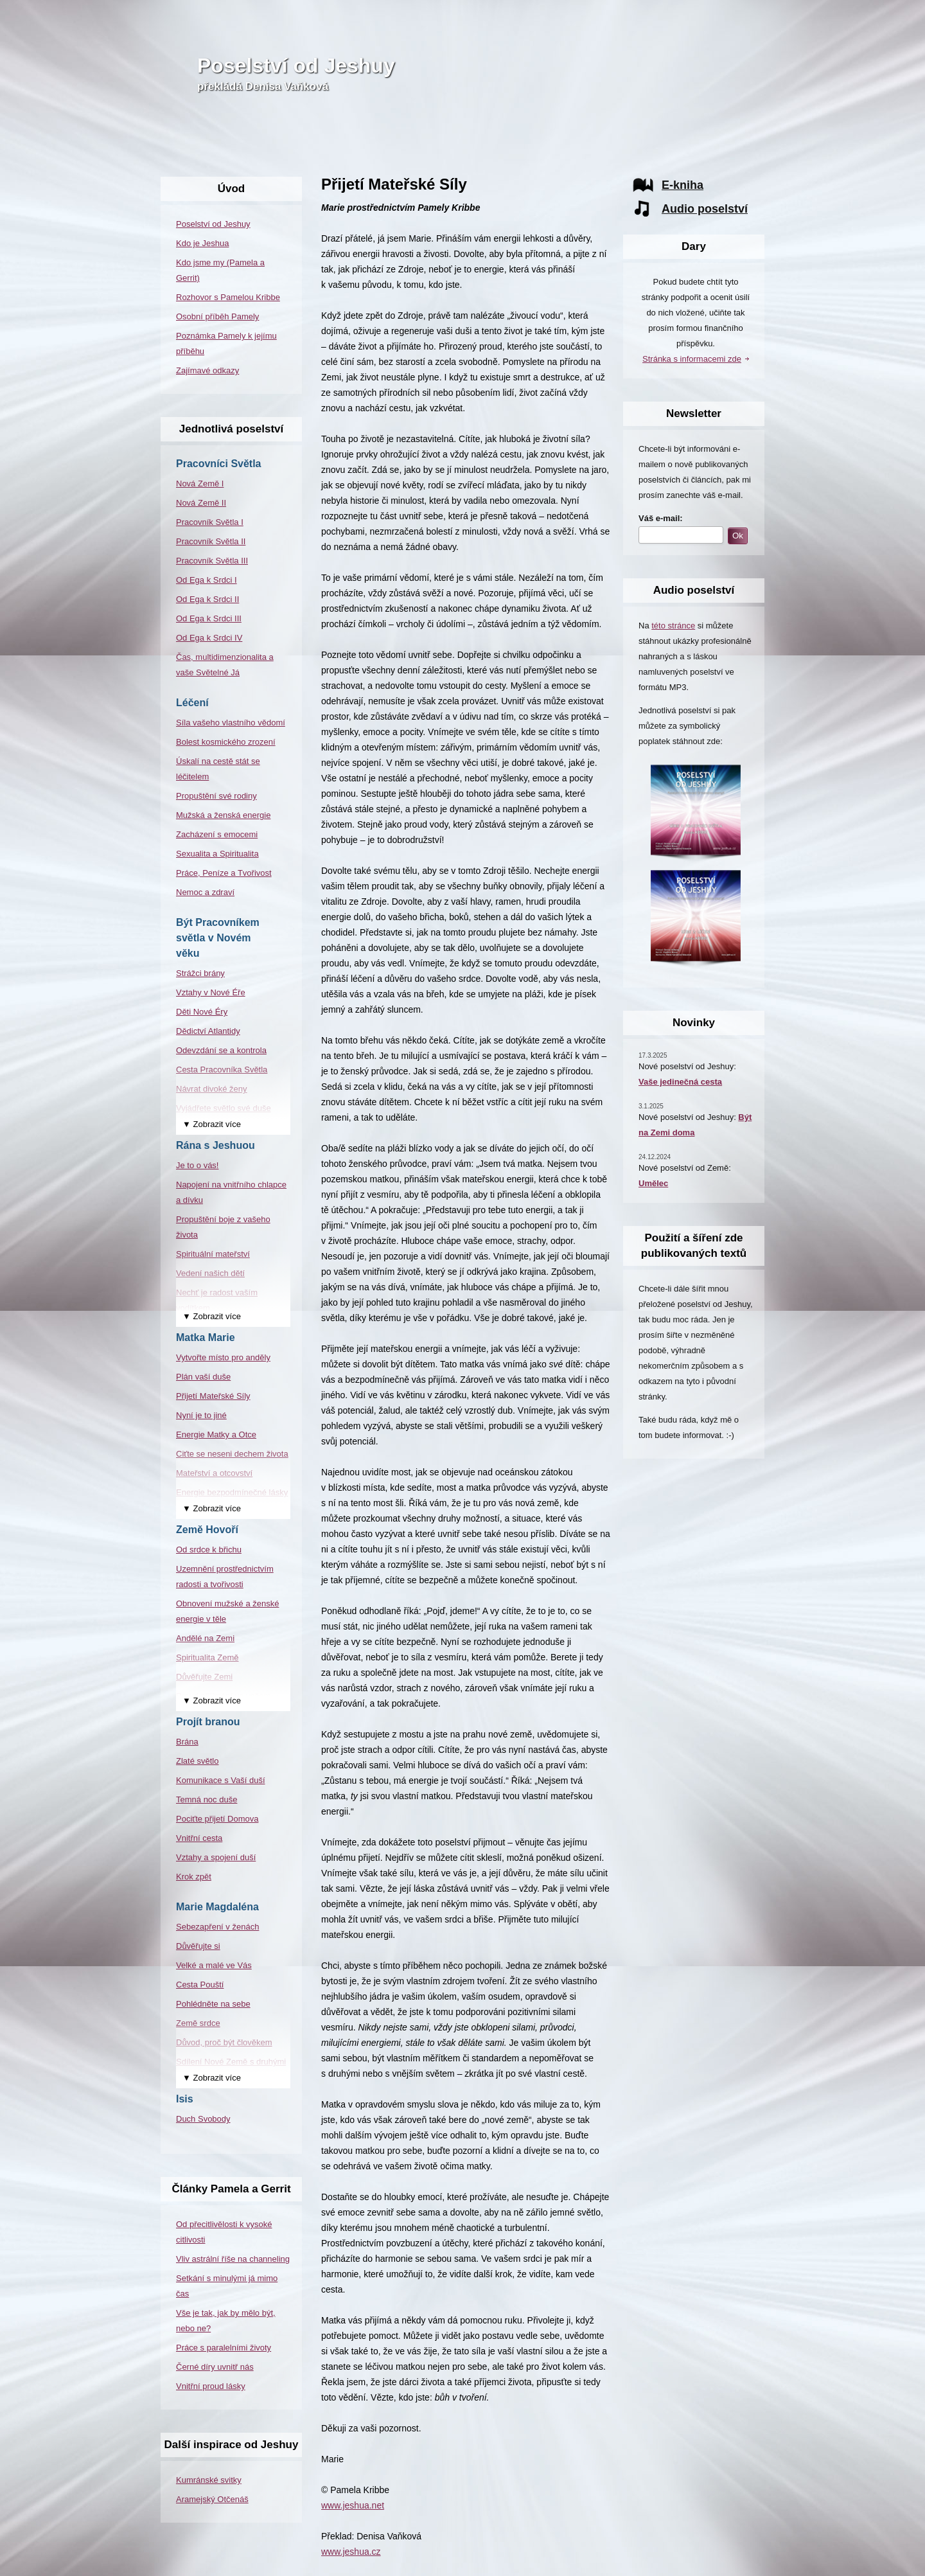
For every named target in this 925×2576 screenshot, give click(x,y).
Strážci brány (200, 973)
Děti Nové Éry (201, 1012)
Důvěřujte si (198, 1946)
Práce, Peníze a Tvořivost (224, 873)
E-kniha (682, 185)
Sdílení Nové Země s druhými (231, 2061)
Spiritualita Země (207, 1657)
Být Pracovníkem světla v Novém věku (218, 938)
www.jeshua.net (352, 2505)
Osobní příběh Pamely (217, 316)
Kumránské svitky (209, 2480)
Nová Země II (201, 503)
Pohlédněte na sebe (213, 2004)
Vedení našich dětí (210, 1273)
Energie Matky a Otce (216, 1434)
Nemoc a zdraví (205, 892)
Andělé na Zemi (205, 1638)
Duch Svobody (203, 2119)
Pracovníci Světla (218, 463)
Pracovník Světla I (209, 522)
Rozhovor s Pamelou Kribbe (228, 297)
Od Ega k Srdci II (207, 599)
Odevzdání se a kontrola (221, 1050)
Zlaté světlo (197, 1761)
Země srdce (198, 2023)
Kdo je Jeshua (202, 243)
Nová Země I (200, 483)
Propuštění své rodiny (216, 796)
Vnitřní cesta (199, 1838)
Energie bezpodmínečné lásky (232, 1492)
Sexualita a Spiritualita (217, 853)
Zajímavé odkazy (207, 370)
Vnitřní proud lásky (210, 2386)
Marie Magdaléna (217, 1906)
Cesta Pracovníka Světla (221, 1069)
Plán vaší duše (203, 1376)
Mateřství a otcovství (214, 1473)
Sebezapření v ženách (217, 1927)
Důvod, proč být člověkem (224, 2042)
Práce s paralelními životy (223, 2347)
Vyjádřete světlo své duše (223, 1108)
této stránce (673, 625)
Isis (184, 2098)
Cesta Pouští (200, 1984)
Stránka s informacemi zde (691, 359)
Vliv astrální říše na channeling (233, 2259)
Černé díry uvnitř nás (215, 2367)
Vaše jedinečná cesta (680, 1082)
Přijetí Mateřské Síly (213, 1396)
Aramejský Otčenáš (212, 2499)
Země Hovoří (207, 1529)
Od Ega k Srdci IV (209, 638)
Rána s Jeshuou (215, 1145)
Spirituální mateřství (213, 1254)
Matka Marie (205, 1337)
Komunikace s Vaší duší (220, 1780)
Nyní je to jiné (201, 1415)
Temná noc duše (206, 1799)
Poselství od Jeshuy (296, 65)
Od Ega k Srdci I (206, 580)
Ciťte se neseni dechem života (232, 1454)
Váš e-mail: (661, 518)
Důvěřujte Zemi (204, 1677)
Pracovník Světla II (210, 541)
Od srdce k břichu (209, 1549)
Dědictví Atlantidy (208, 1031)
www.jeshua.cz (351, 2551)
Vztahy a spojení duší (216, 1857)
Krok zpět (193, 1876)
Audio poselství (705, 208)
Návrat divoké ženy (211, 1089)
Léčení (192, 702)
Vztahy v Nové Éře (210, 992)
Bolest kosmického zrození (226, 742)
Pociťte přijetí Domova (217, 1819)
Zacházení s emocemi (217, 834)
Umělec (653, 1183)
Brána (187, 1741)
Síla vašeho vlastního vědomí (230, 722)
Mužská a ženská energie (223, 815)
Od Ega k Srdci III (209, 618)
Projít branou (208, 1721)
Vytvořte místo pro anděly (223, 1357)
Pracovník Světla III (212, 560)
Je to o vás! (197, 1165)
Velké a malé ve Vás (214, 1965)
